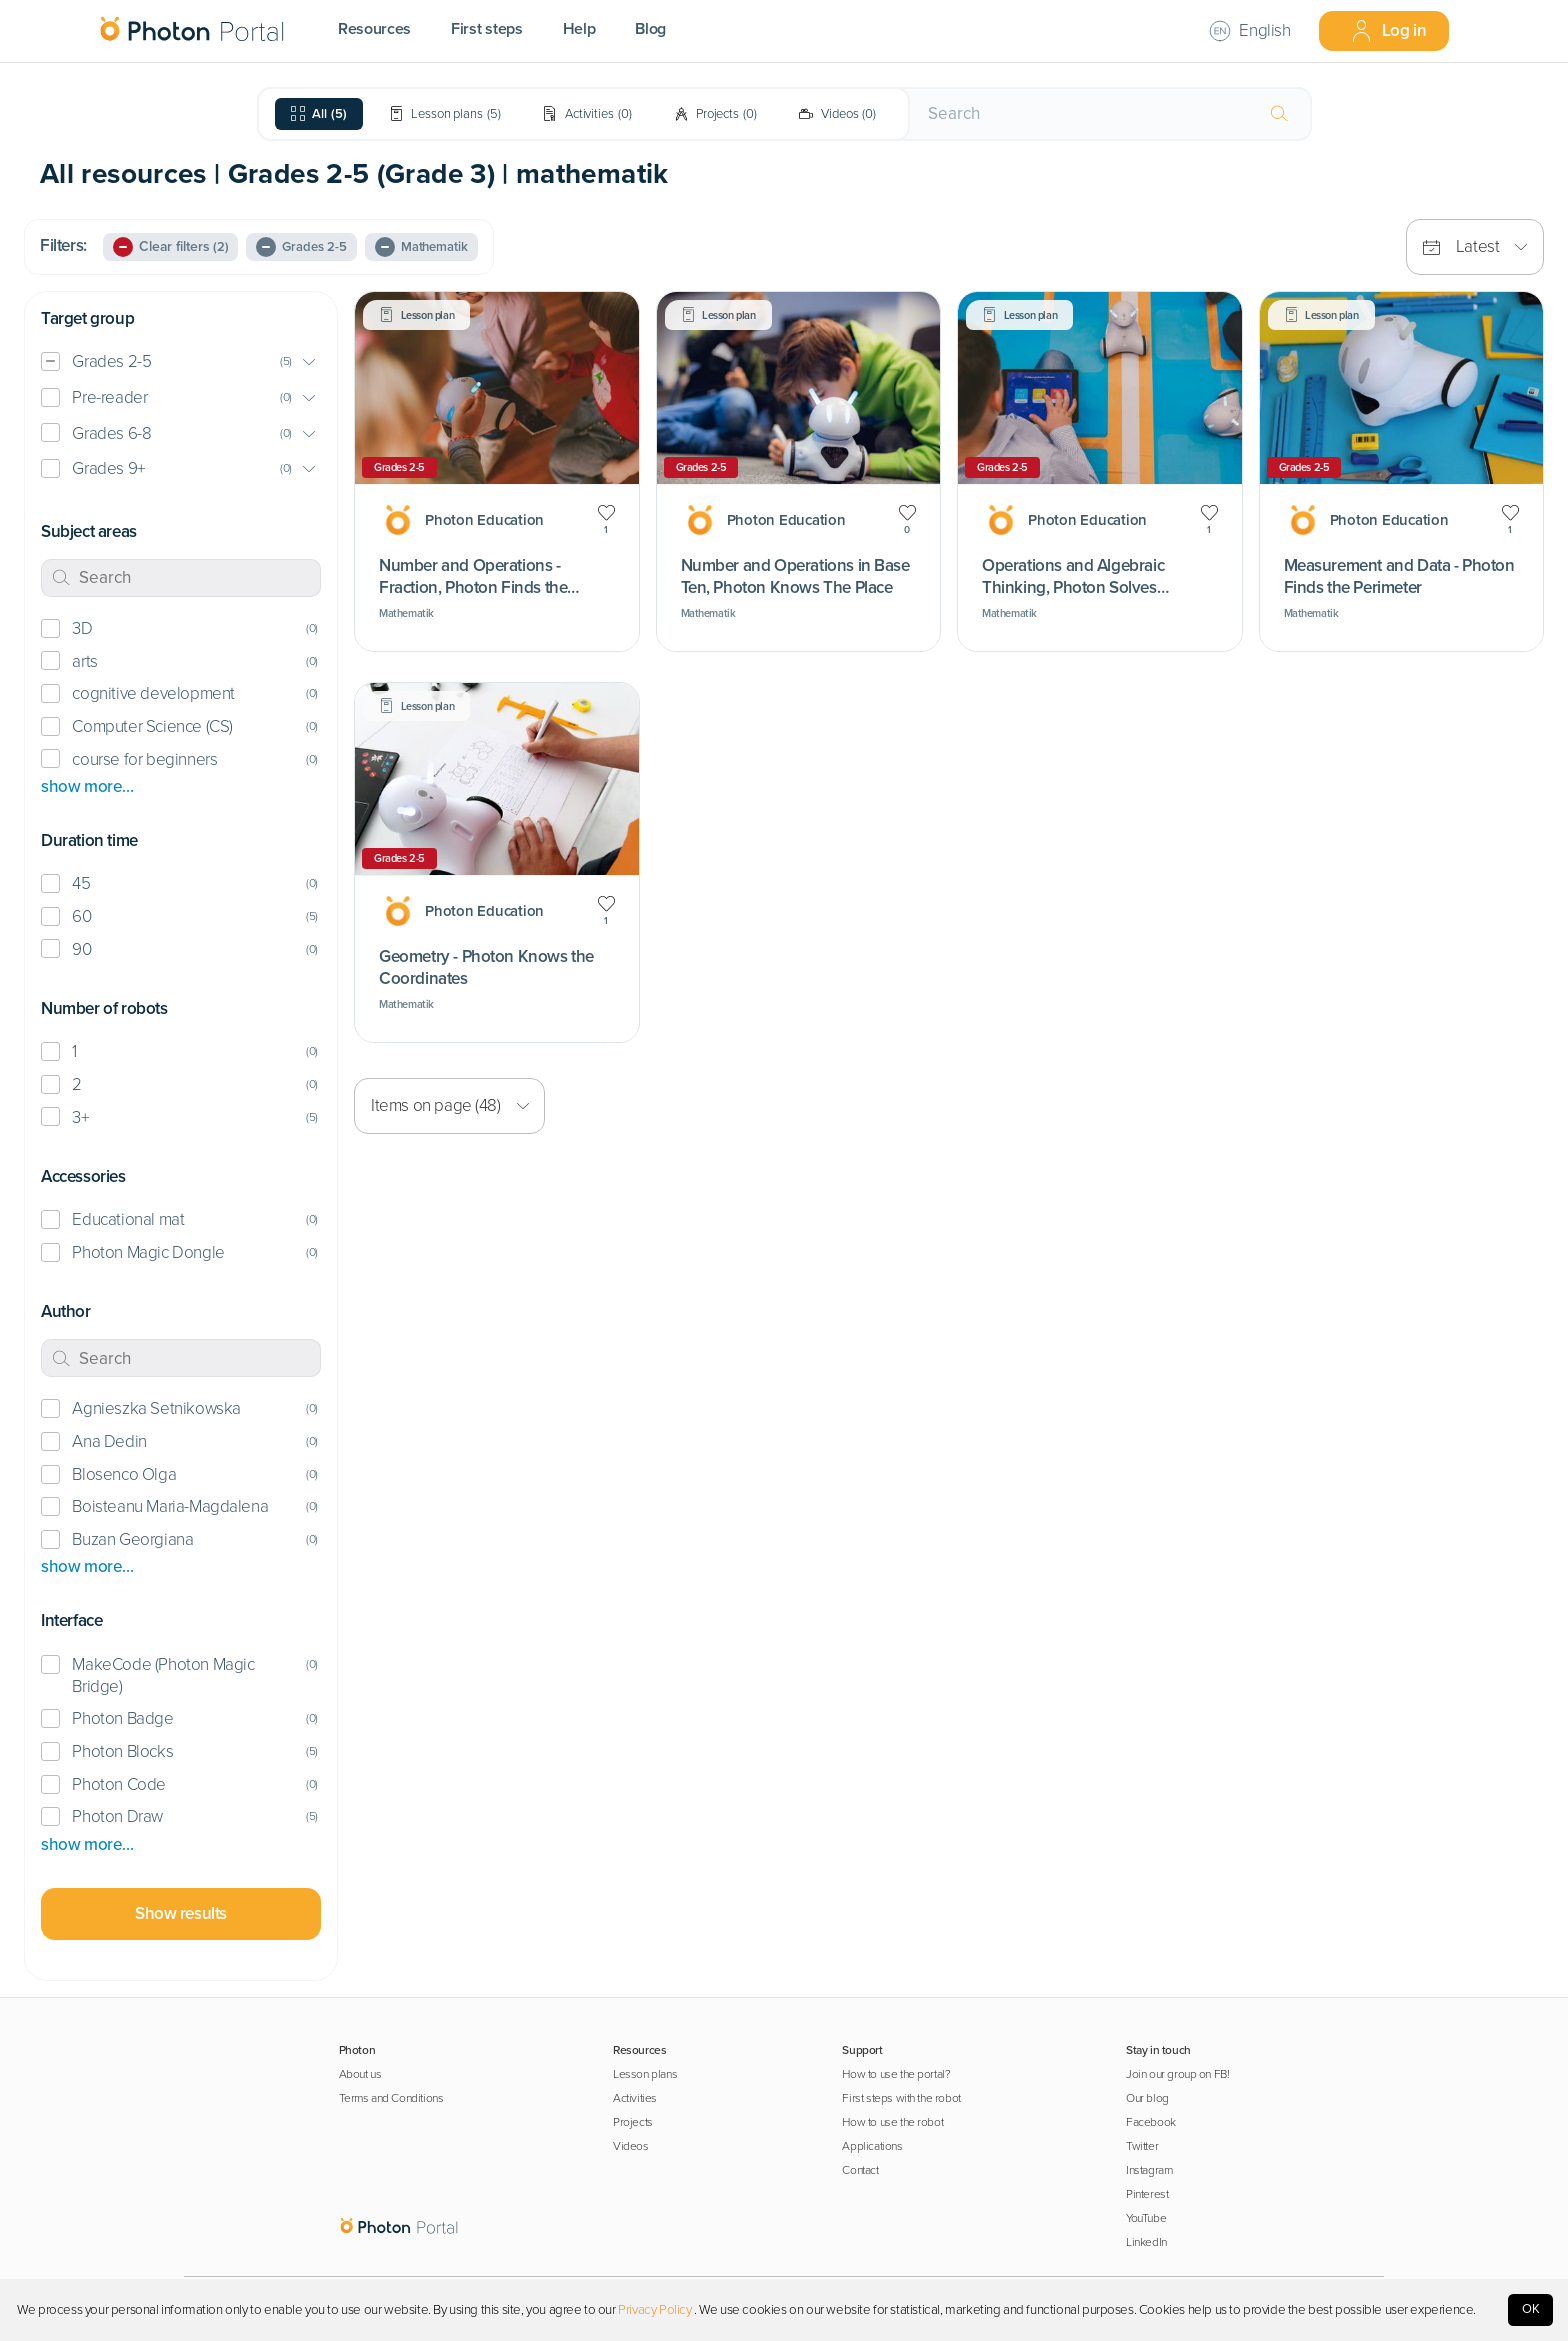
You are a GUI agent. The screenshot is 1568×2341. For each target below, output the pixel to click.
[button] (181, 362)
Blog (650, 29)
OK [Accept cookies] (1531, 2309)
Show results (181, 1913)
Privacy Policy (654, 2310)
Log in (1388, 31)
